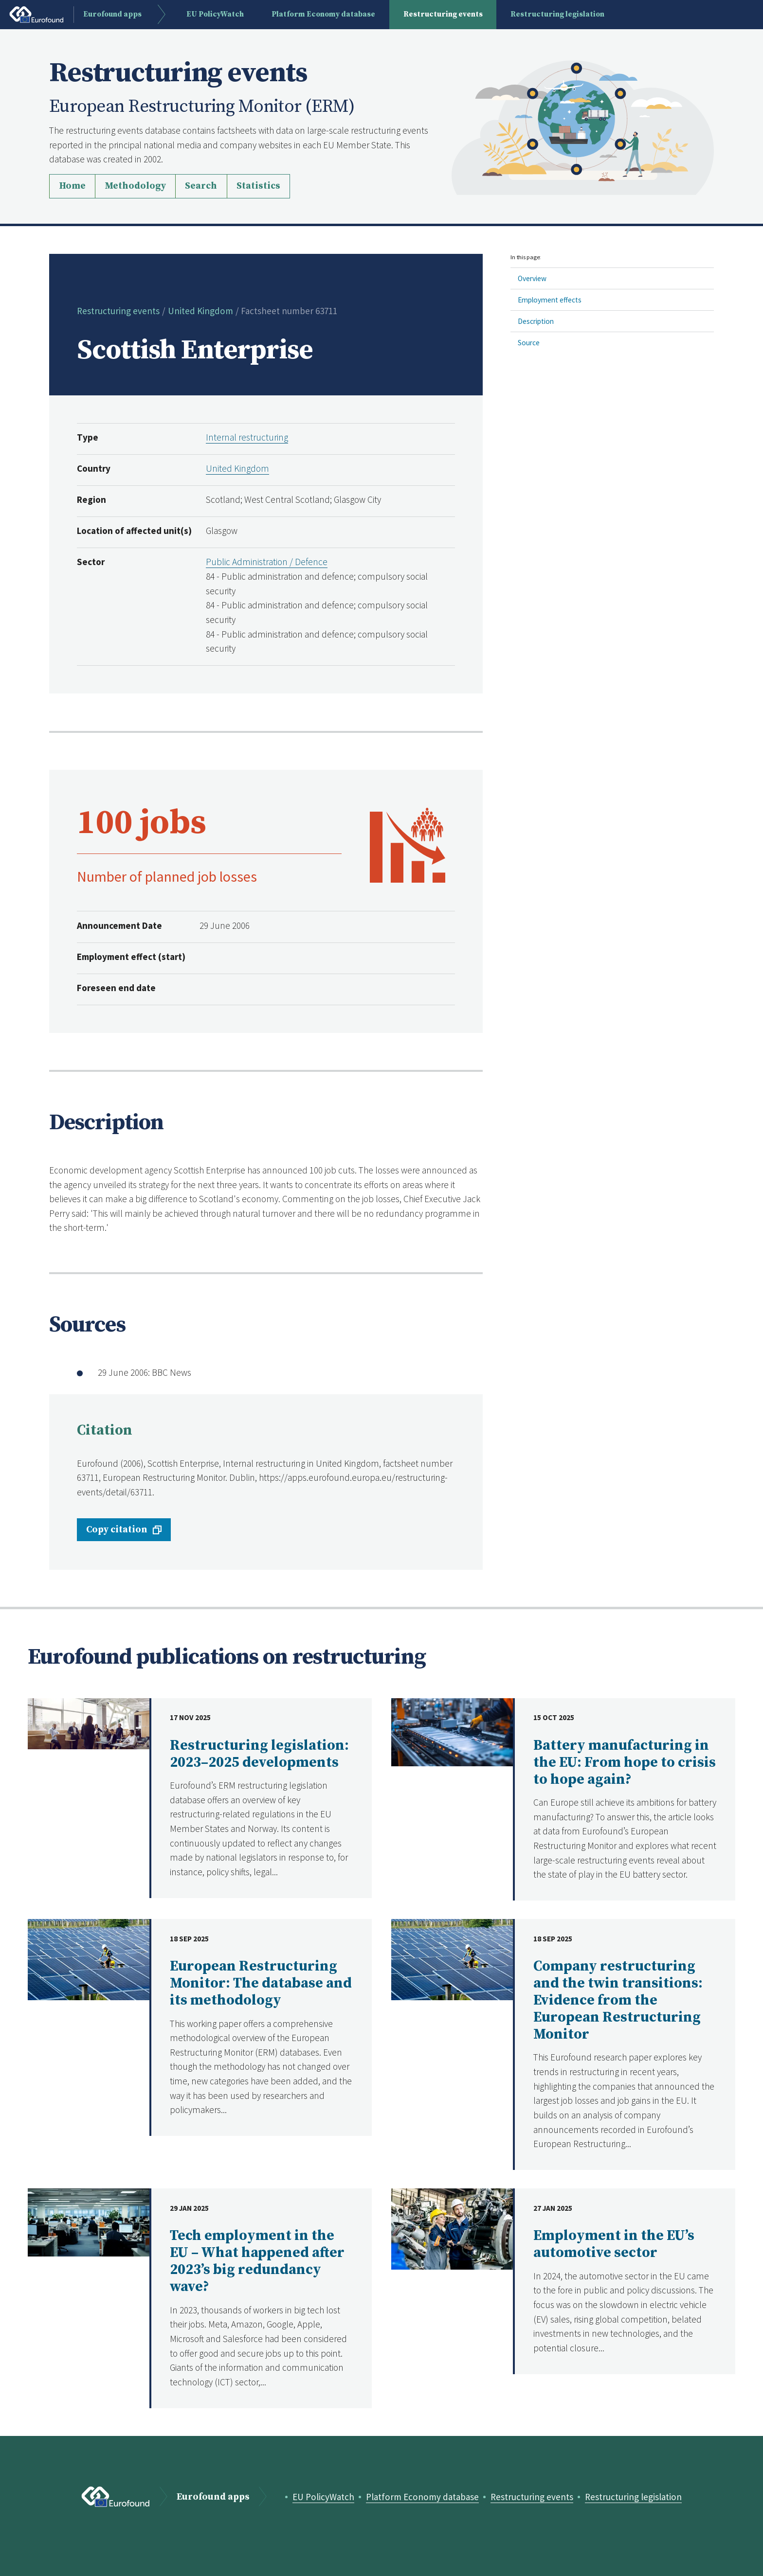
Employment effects (549, 299)
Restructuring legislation (633, 2497)
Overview (532, 278)
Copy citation (116, 1529)
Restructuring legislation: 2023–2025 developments (259, 1754)
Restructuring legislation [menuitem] (557, 14)
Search (201, 186)
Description (536, 321)
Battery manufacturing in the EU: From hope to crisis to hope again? (624, 1763)
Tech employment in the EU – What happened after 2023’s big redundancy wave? (257, 2261)
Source (529, 342)
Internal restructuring (247, 437)
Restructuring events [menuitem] (443, 14)
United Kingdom (200, 311)
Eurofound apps (213, 2497)
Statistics (258, 186)
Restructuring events (118, 311)
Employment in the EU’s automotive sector (613, 2244)
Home (72, 186)
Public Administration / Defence (266, 562)
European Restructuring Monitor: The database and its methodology (261, 1983)
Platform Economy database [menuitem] (323, 14)
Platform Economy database (422, 2497)
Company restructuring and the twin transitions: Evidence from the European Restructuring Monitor (618, 2000)
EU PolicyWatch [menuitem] (215, 14)
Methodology (135, 186)
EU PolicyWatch (323, 2497)
